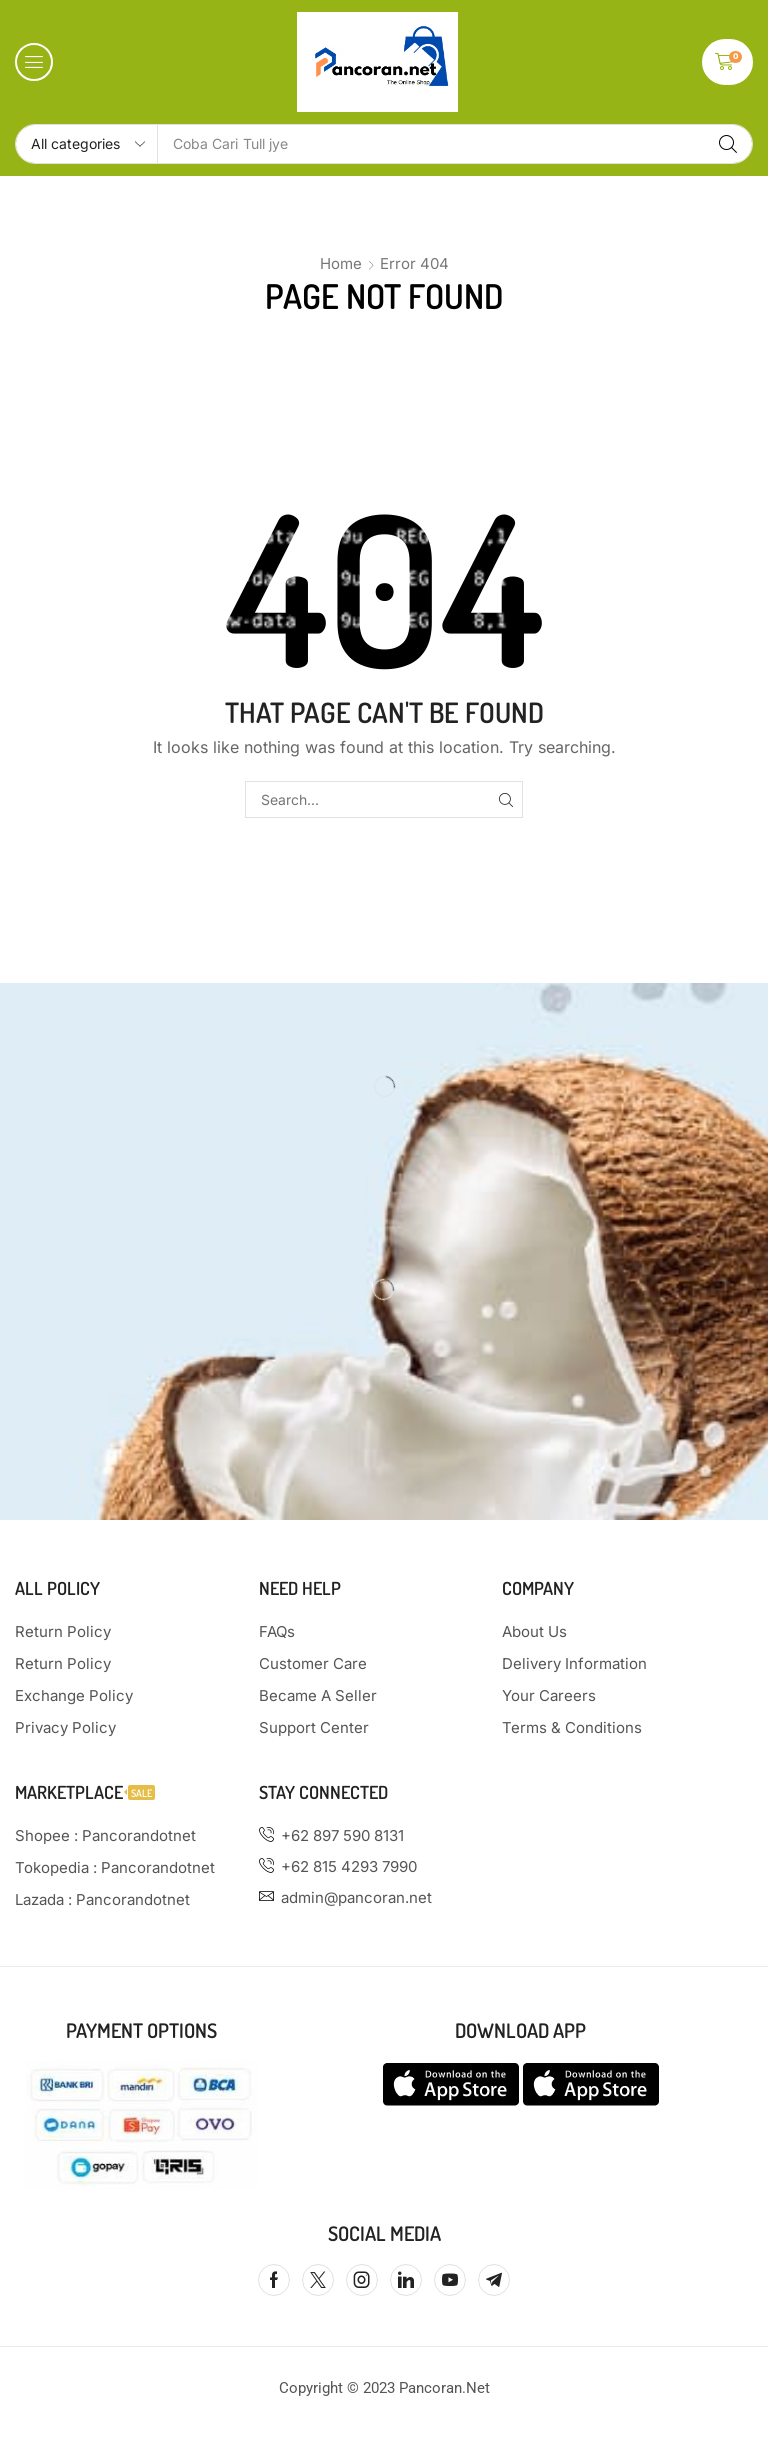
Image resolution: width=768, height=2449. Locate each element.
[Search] (728, 144)
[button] (34, 62)
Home (341, 263)
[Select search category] (87, 144)
